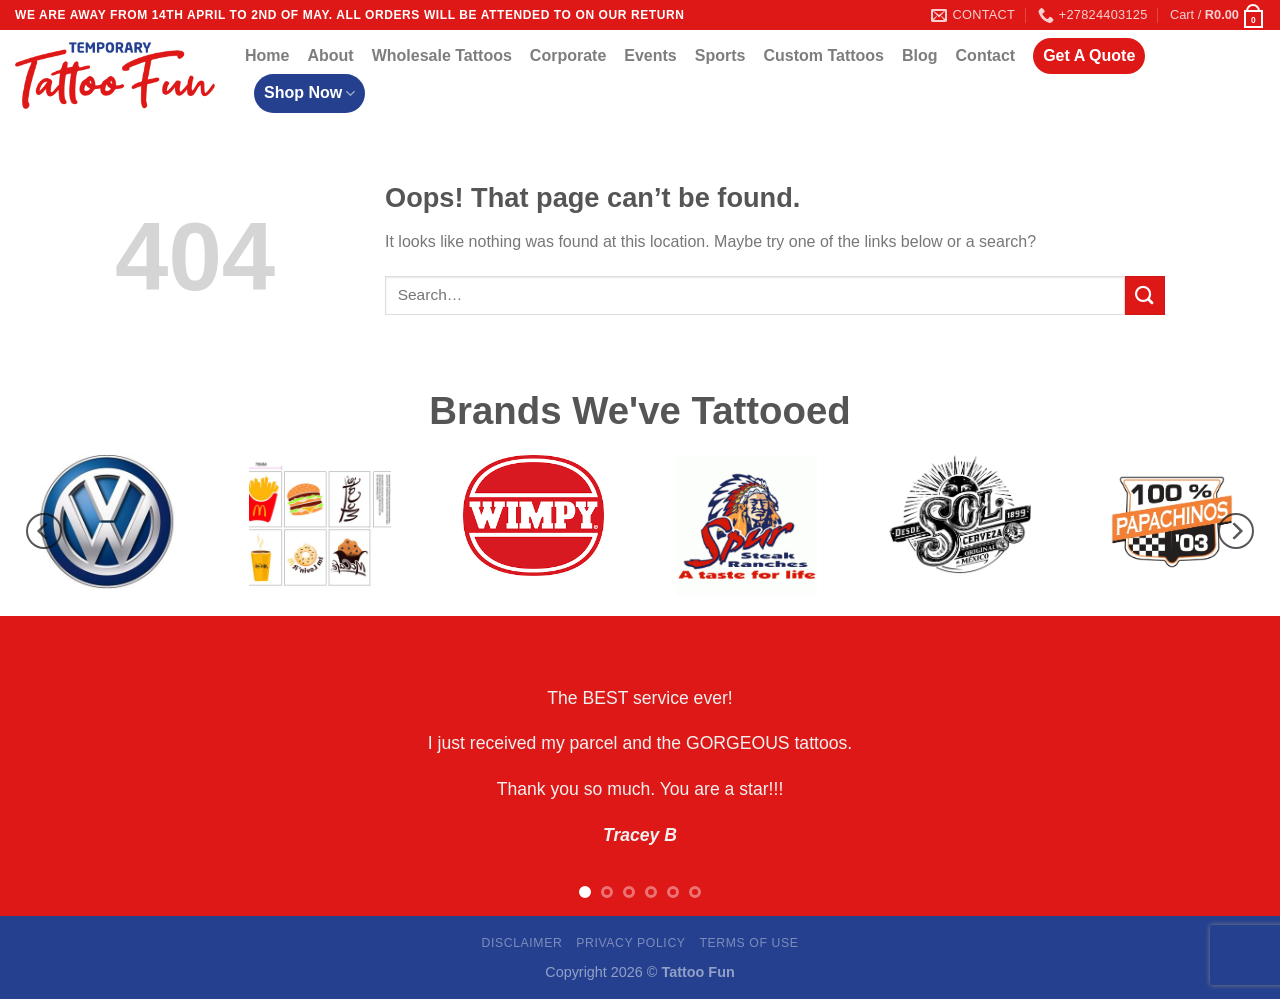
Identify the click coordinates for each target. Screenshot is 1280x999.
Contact (986, 55)
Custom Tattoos (823, 55)
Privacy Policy (630, 943)
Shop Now (309, 93)
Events (650, 55)
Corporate (568, 55)
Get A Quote (1089, 55)
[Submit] (1145, 295)
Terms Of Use (748, 943)
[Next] (1236, 530)
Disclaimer (521, 943)
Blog (920, 55)
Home (267, 55)
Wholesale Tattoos (442, 55)
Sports (720, 55)
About (330, 55)
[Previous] (44, 530)
